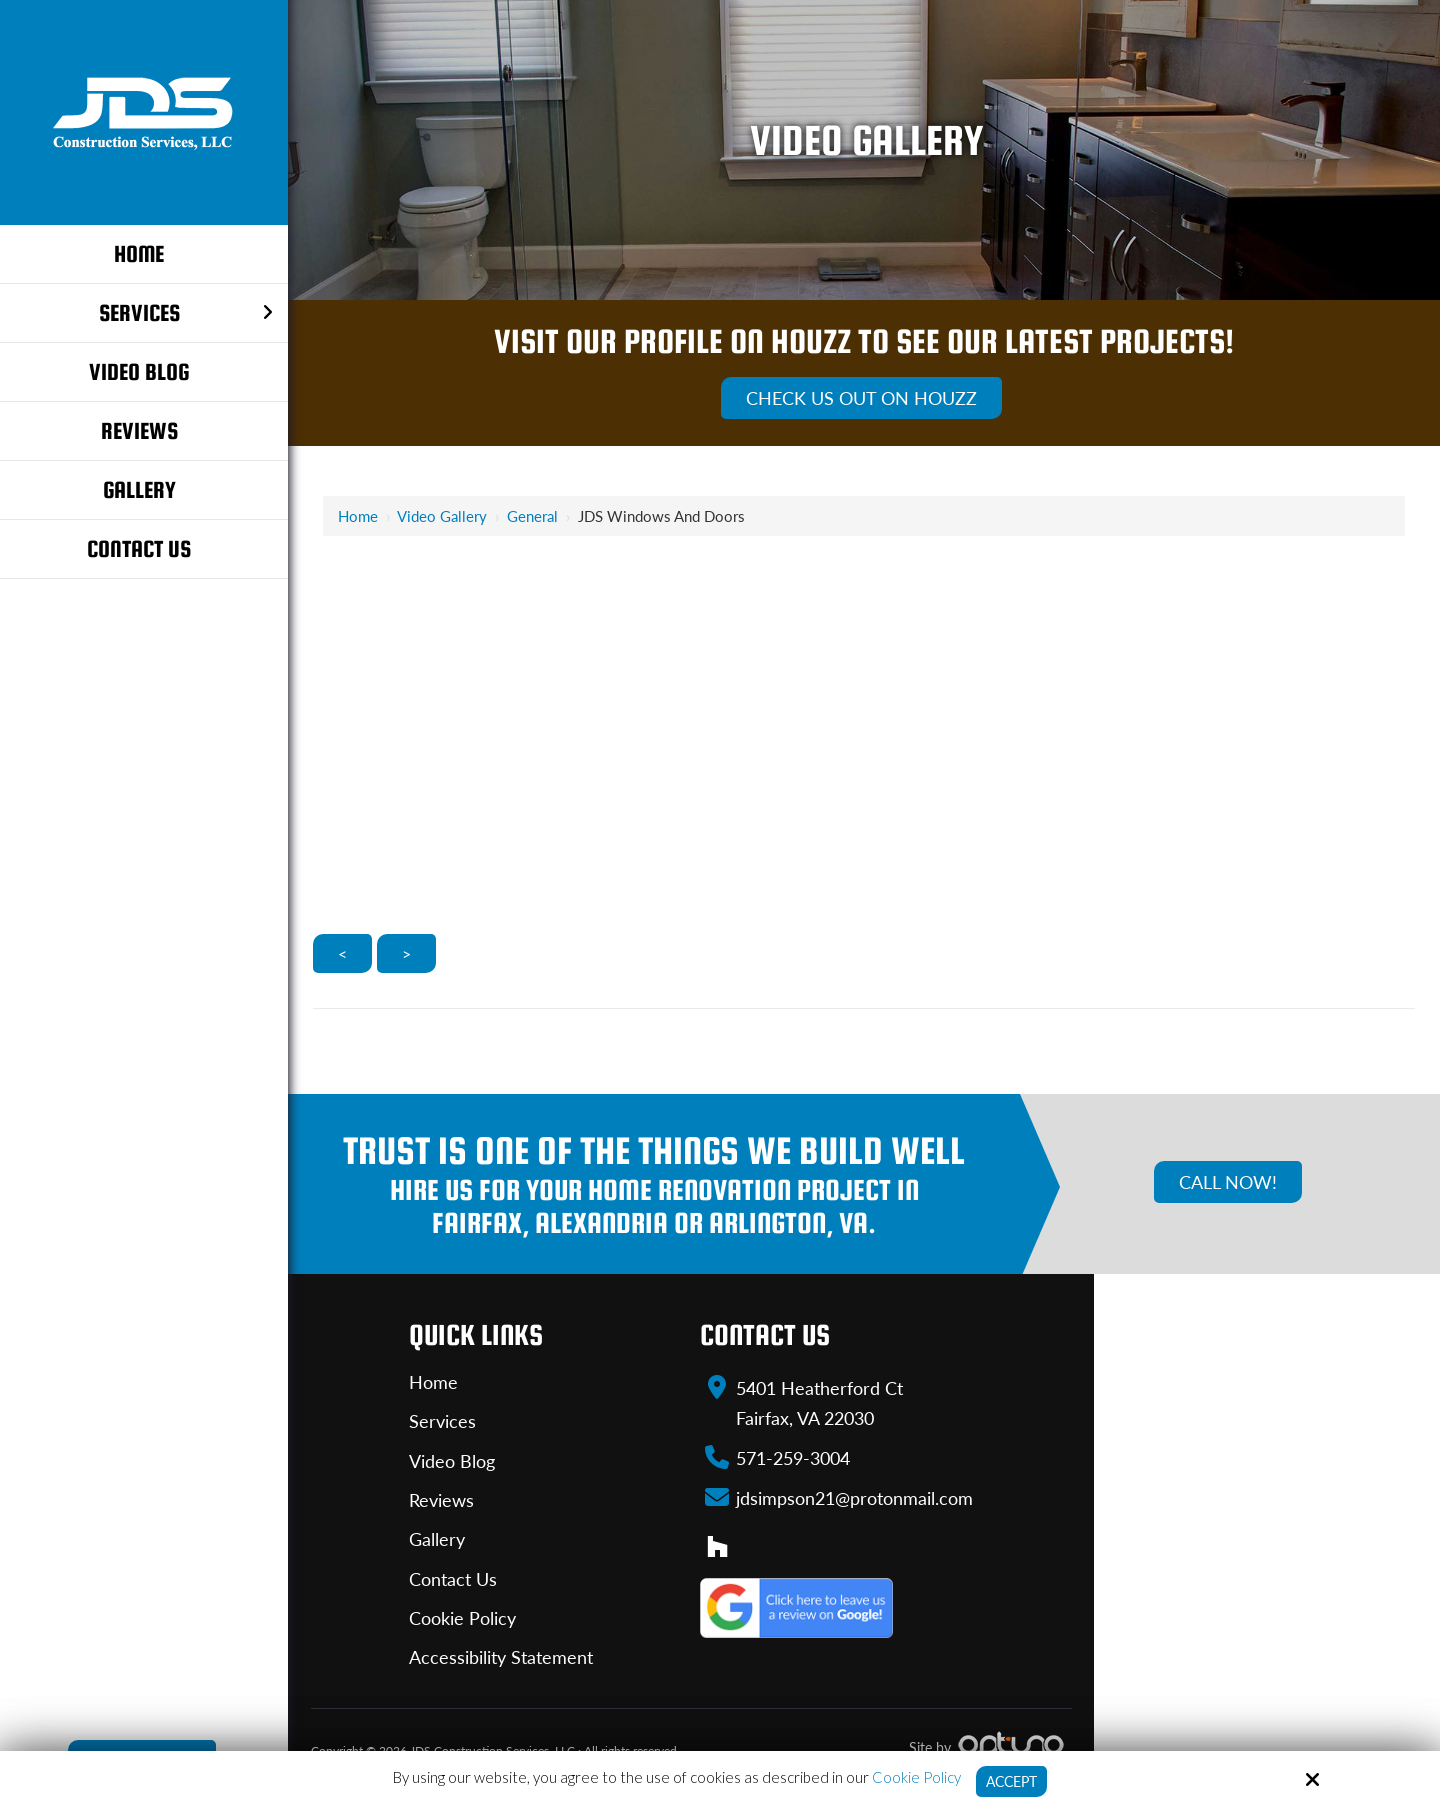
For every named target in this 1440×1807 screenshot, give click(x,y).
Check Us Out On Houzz (861, 398)
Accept (1011, 1781)
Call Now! (1228, 1182)
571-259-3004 (793, 1457)
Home (358, 516)
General (532, 516)
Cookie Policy (913, 1776)
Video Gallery (442, 516)
